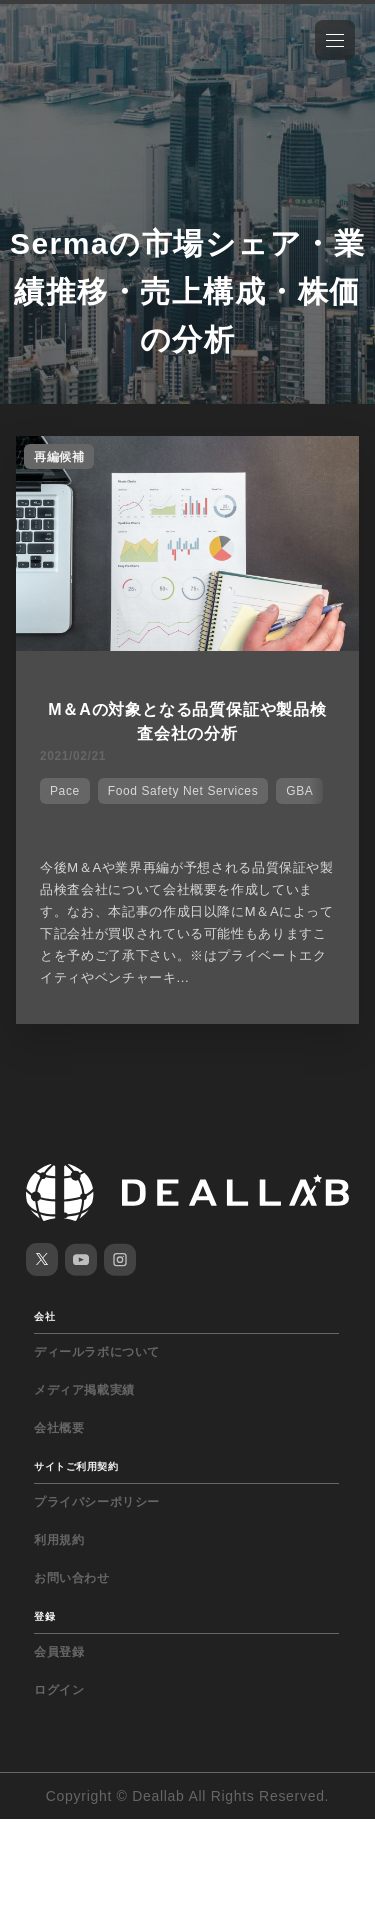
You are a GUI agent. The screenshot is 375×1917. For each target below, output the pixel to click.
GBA (299, 791)
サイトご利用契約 (76, 1466)
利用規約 (59, 1540)
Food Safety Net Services (183, 791)
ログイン (59, 1690)
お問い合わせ (72, 1578)
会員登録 (59, 1652)
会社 (44, 1316)
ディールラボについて (97, 1352)
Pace (65, 791)
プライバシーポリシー (97, 1502)
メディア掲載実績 (84, 1390)
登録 (44, 1616)
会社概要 (59, 1428)
